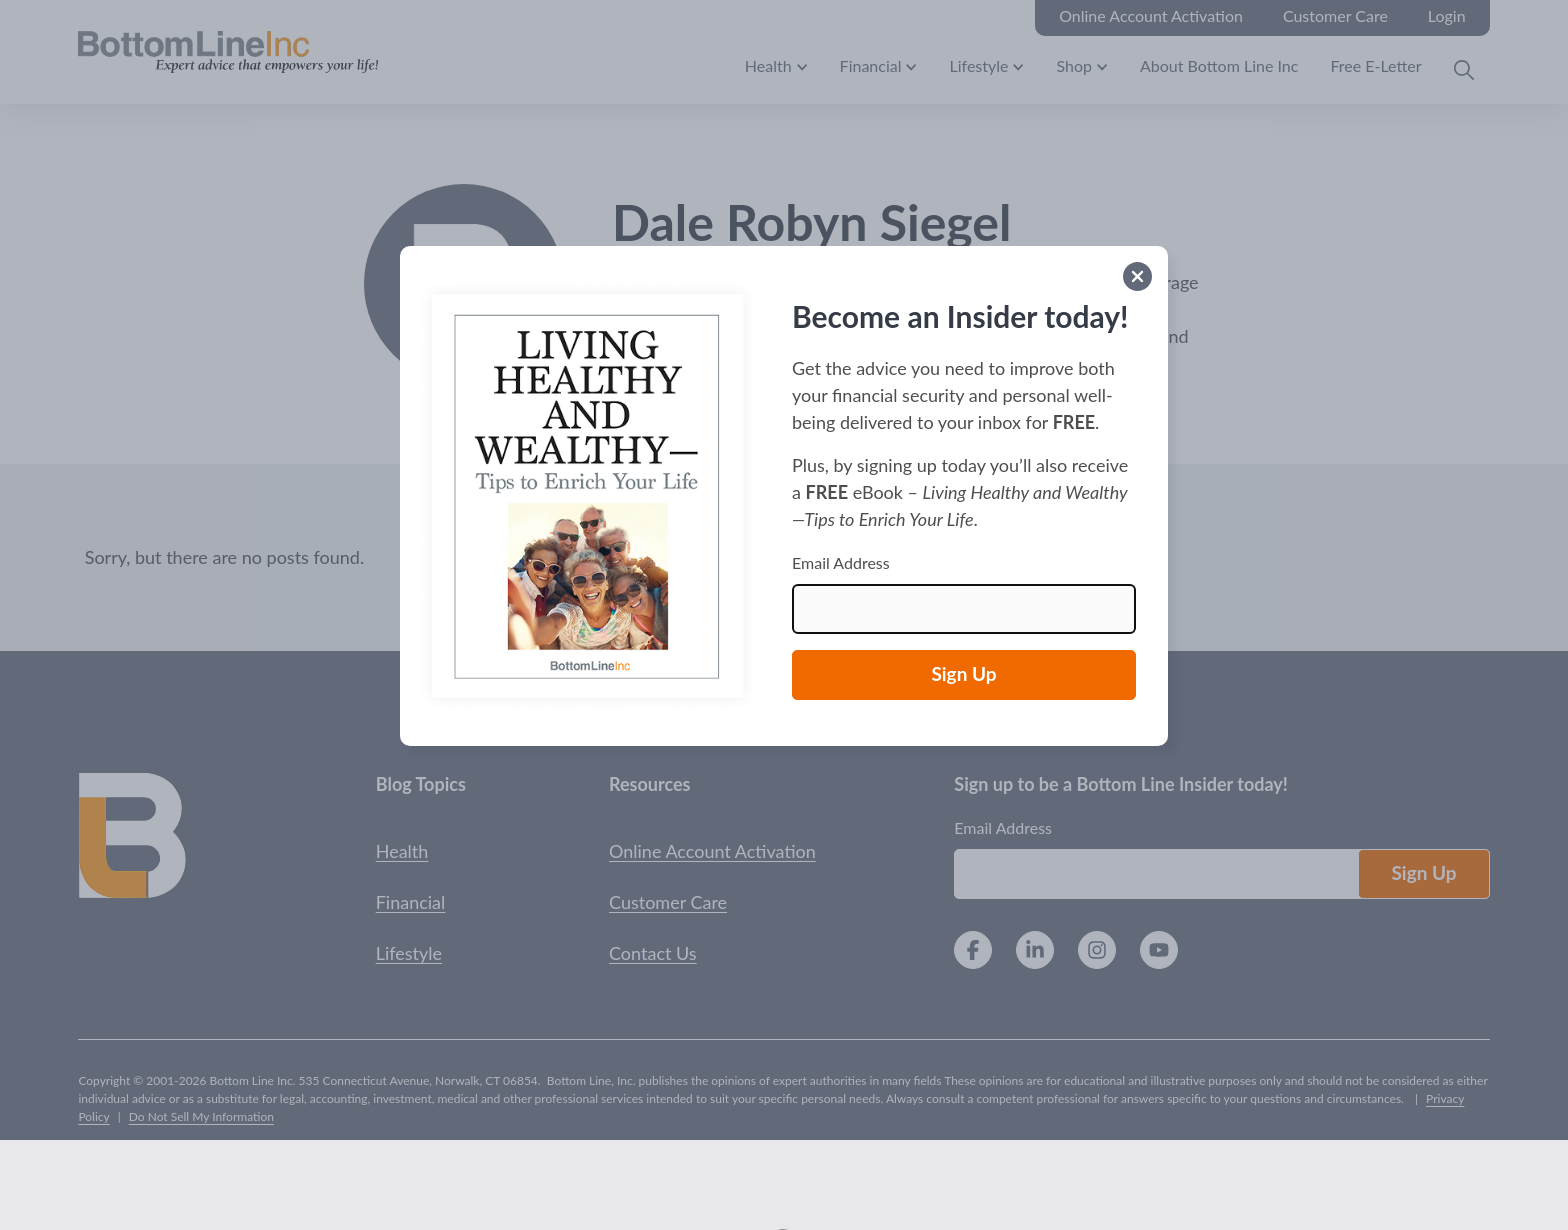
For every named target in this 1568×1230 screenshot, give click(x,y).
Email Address (841, 562)
